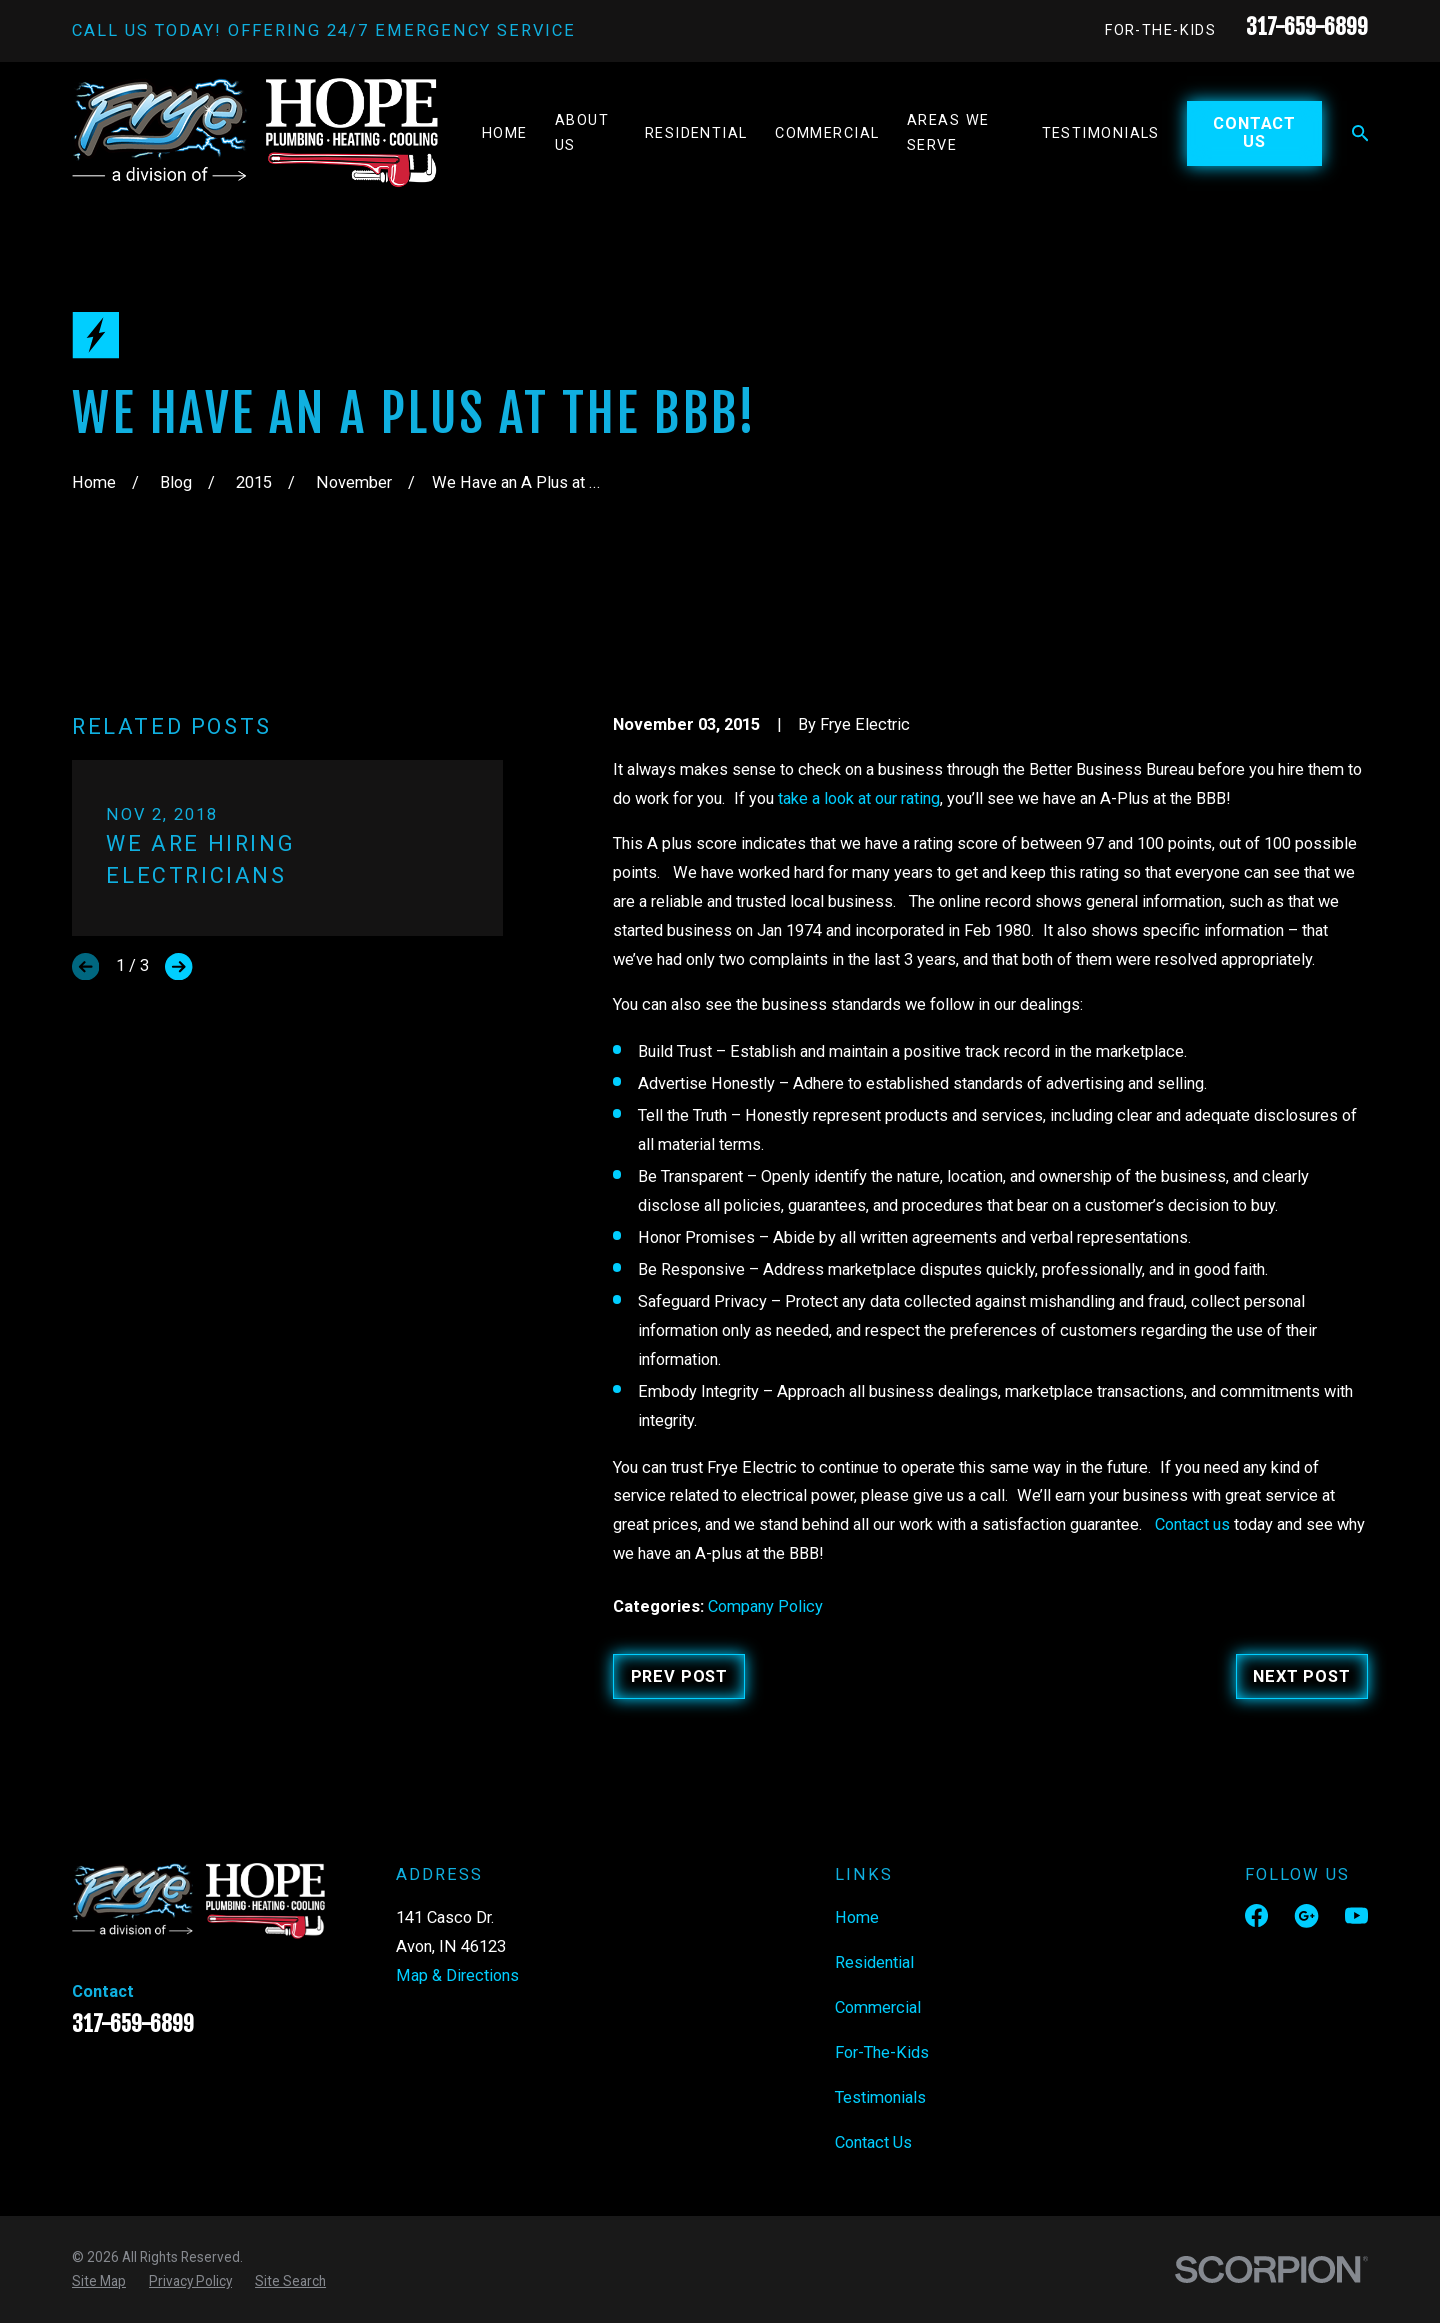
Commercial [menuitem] (827, 133)
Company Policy (765, 1606)
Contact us (1192, 1524)
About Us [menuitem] (582, 133)
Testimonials (880, 2097)
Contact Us (1254, 132)
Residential (874, 1962)
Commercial (878, 2007)
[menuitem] (99, 2281)
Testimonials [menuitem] (1101, 133)
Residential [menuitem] (696, 133)
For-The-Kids (1160, 30)
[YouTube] (1356, 1915)
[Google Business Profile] (1306, 1915)
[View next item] (178, 966)
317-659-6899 (1307, 26)
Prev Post (679, 1676)
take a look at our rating (859, 798)
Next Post (1301, 1676)
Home (857, 1917)
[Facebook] (1256, 1915)
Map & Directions (457, 1975)
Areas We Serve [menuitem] (948, 133)
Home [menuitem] (505, 133)
